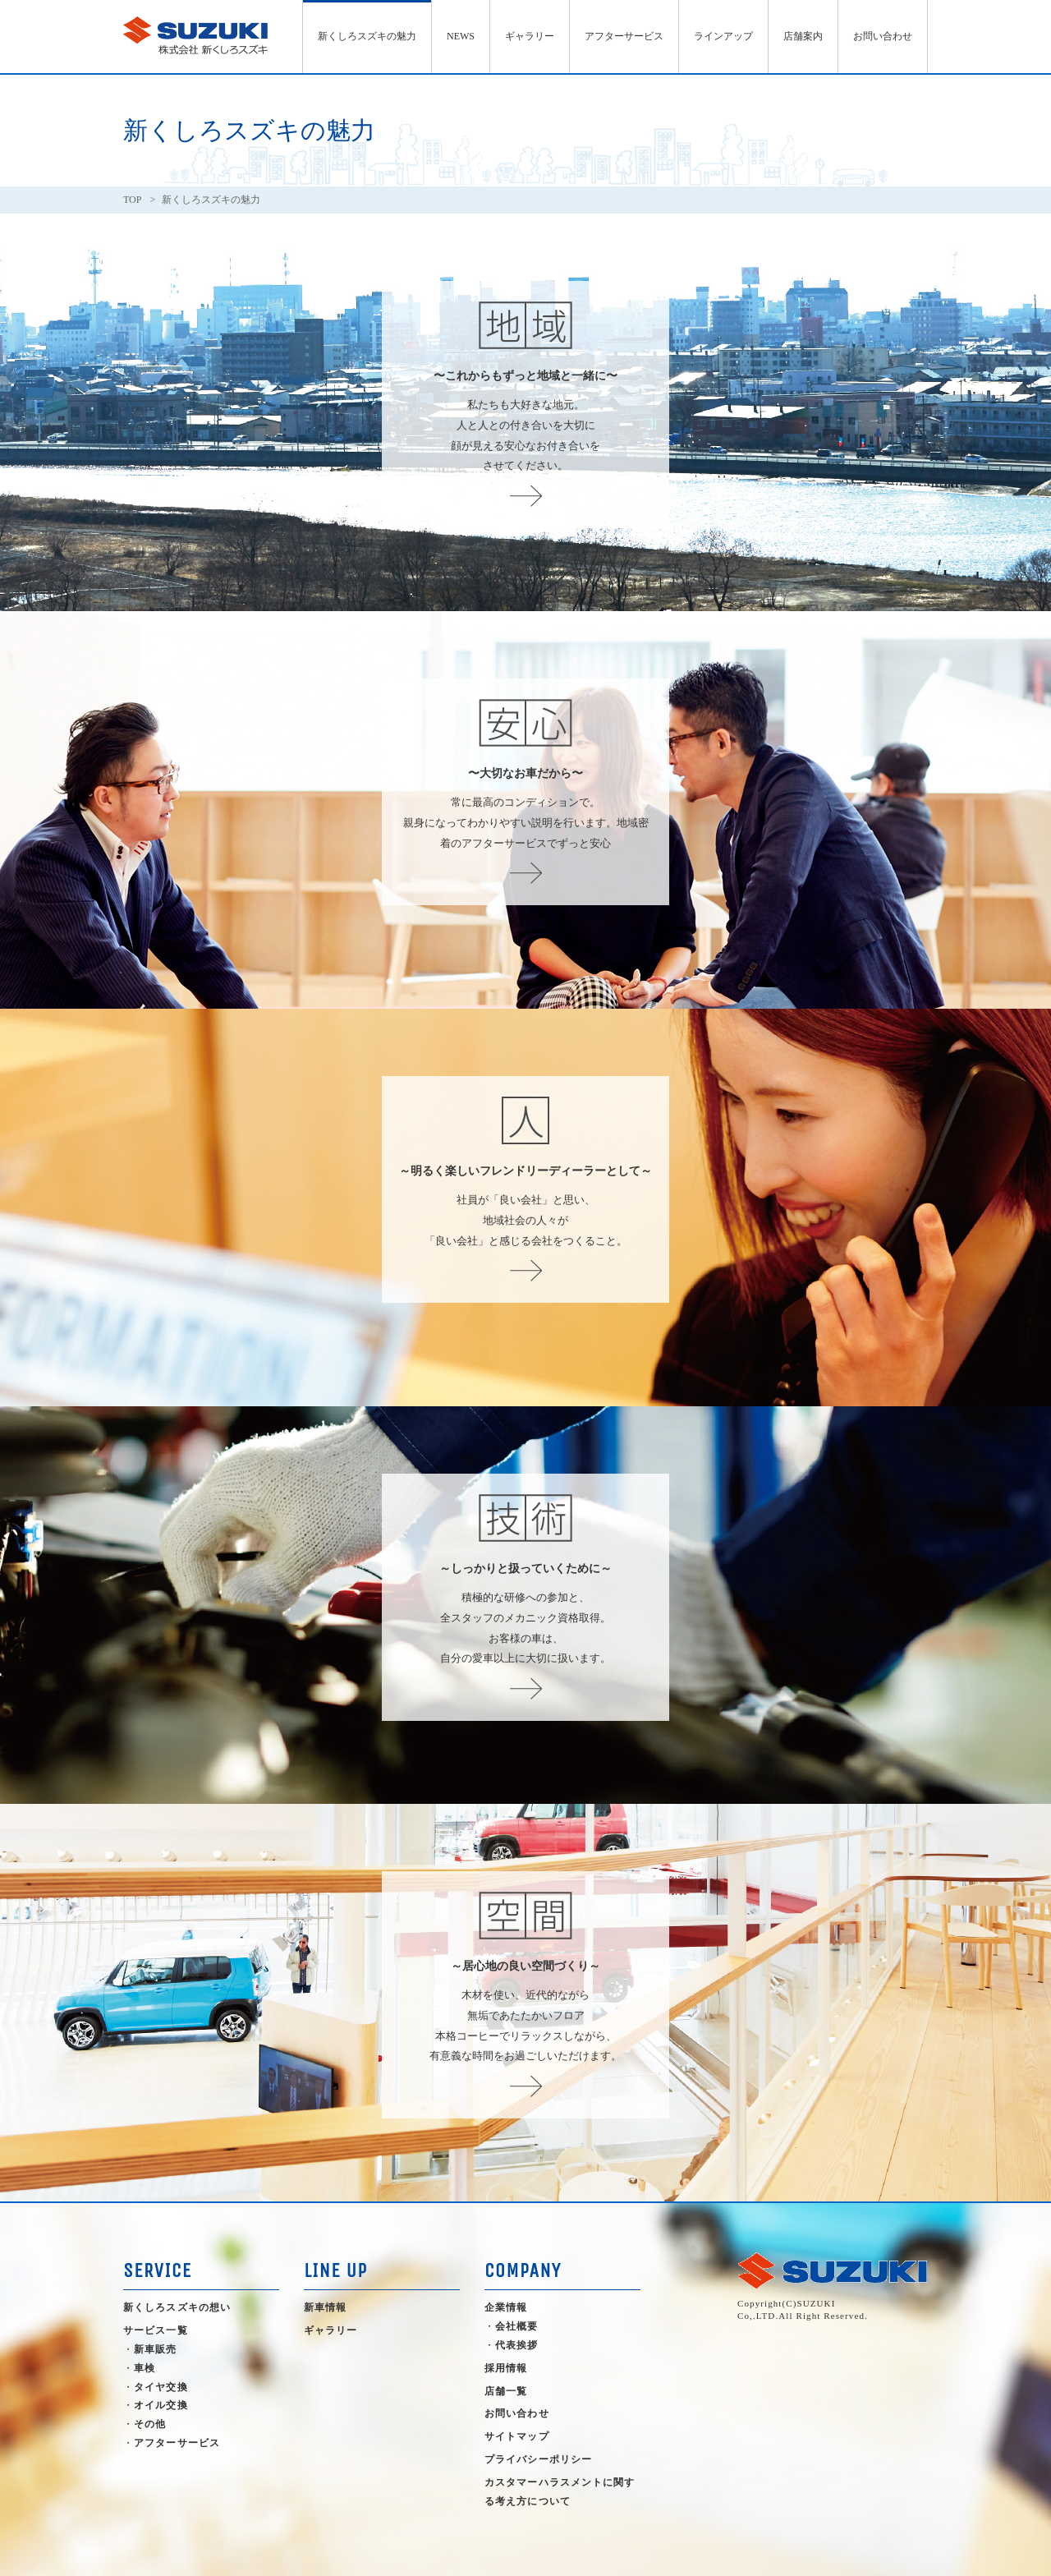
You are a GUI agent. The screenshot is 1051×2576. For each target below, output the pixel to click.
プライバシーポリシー (538, 2459)
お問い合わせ (882, 36)
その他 (150, 2424)
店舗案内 (803, 36)
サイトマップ (516, 2436)
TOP (132, 199)
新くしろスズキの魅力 (367, 36)
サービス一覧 (155, 2330)
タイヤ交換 (161, 2387)
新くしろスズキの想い (177, 2307)
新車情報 (325, 2307)
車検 (144, 2368)
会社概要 (516, 2326)
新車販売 (155, 2349)
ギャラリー (529, 36)
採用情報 (505, 2368)
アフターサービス (624, 36)
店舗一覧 (505, 2391)
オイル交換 (161, 2405)
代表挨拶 (516, 2345)
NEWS (461, 36)
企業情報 (505, 2307)
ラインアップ (723, 36)
